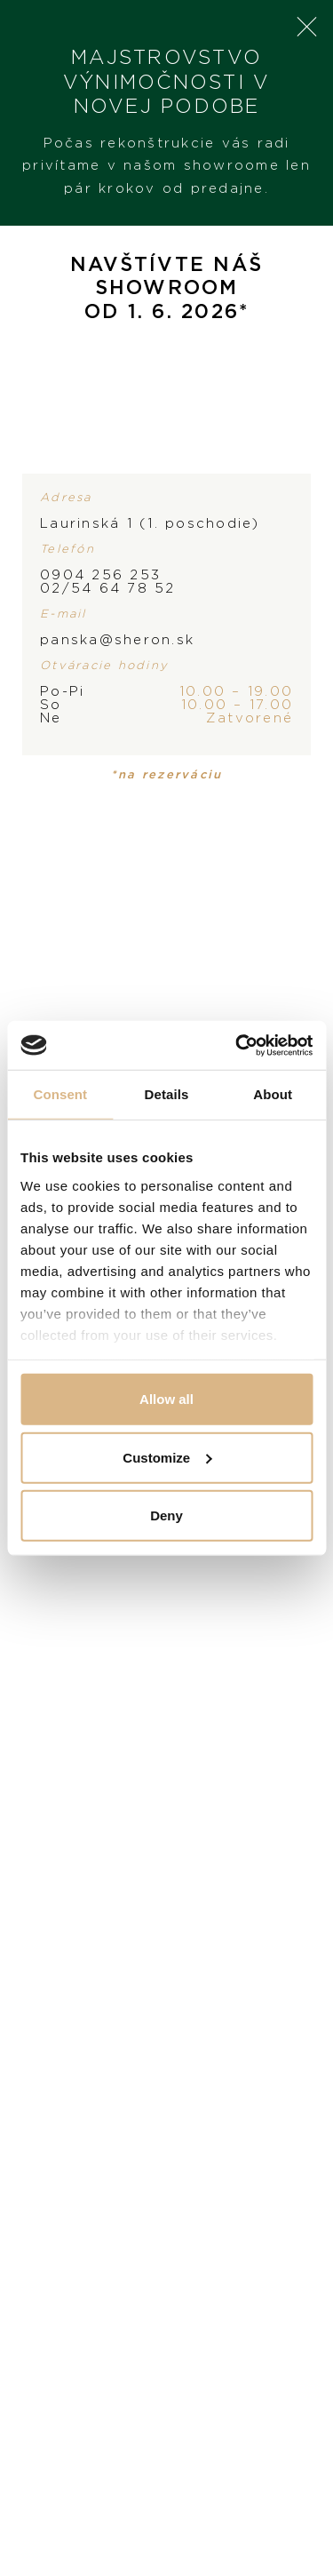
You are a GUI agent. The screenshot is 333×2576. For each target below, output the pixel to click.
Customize (167, 1456)
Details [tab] (167, 1094)
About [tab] (272, 1094)
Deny (166, 1515)
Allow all (166, 1399)
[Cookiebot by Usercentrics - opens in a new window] (237, 1045)
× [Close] (306, 26)
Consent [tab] (60, 1094)
